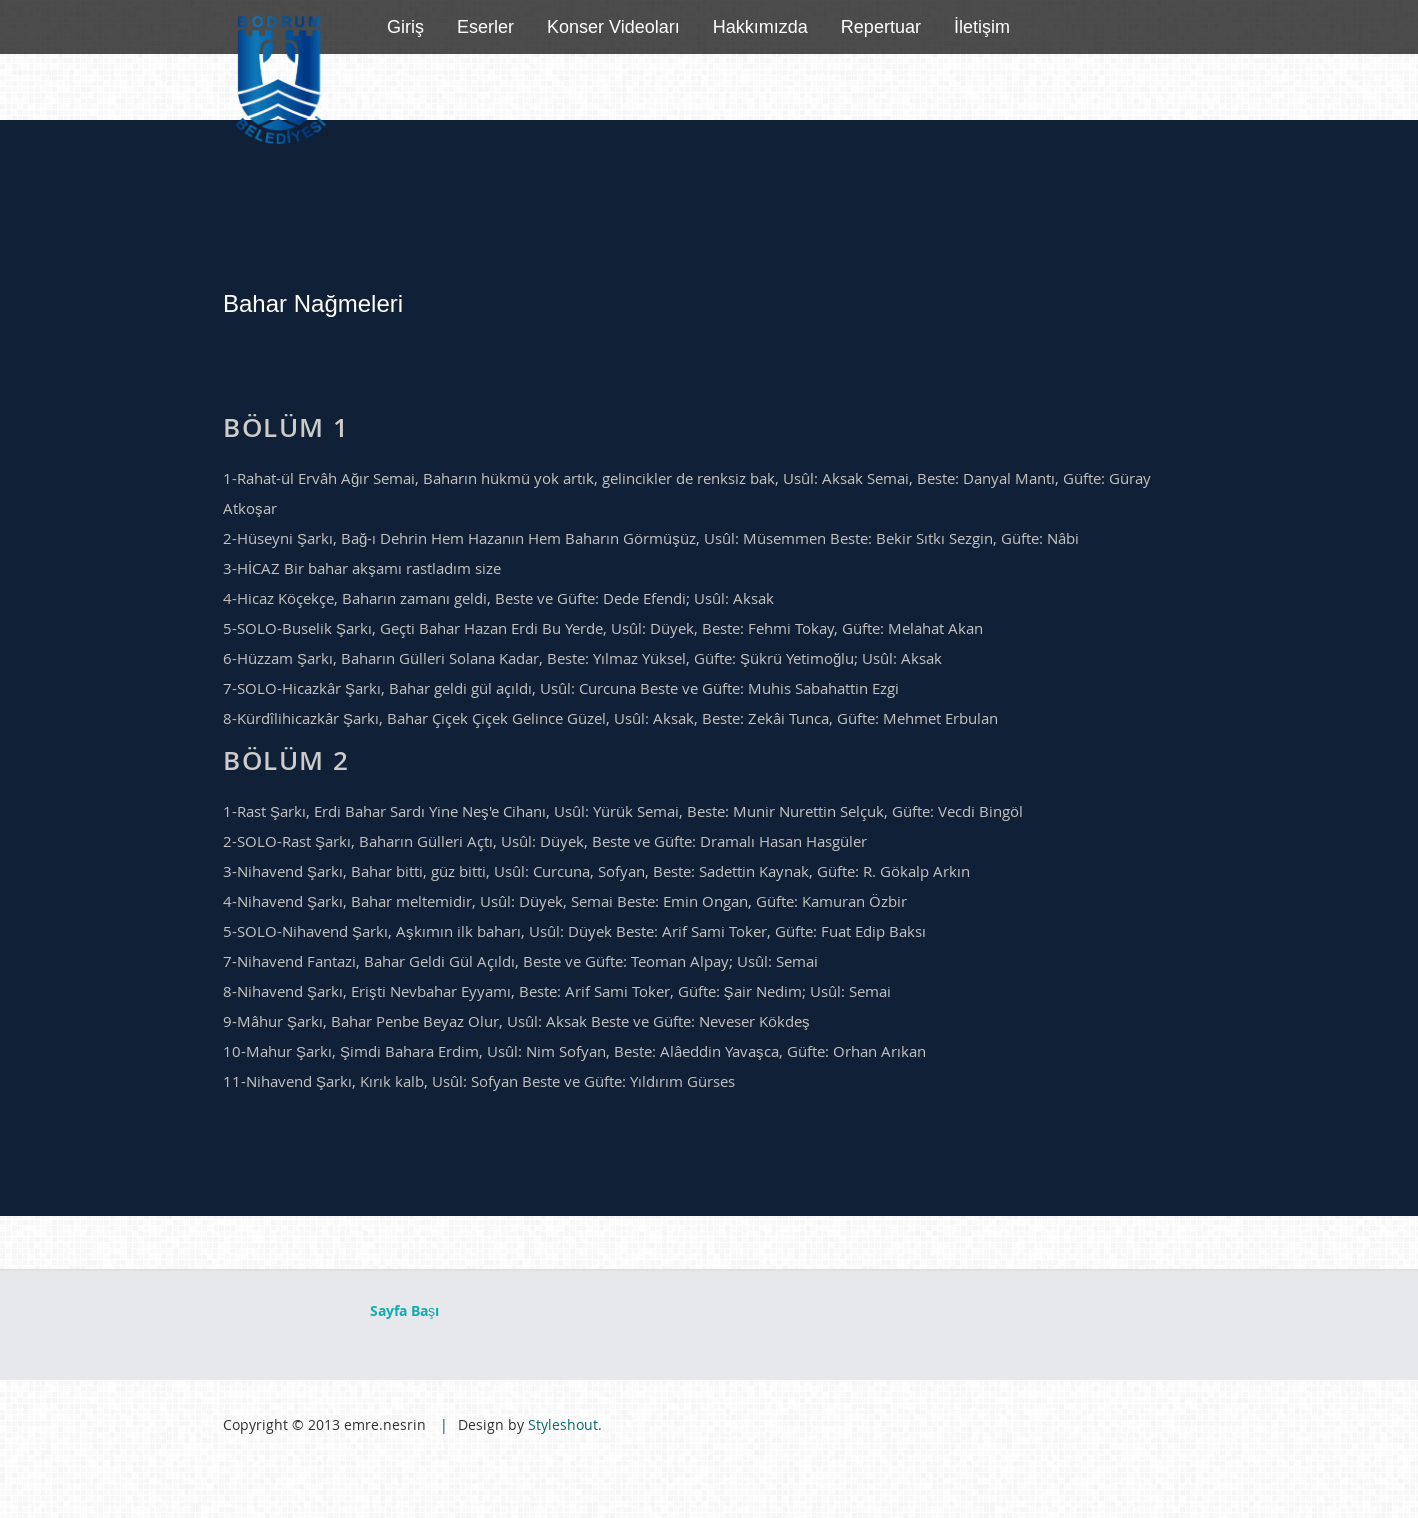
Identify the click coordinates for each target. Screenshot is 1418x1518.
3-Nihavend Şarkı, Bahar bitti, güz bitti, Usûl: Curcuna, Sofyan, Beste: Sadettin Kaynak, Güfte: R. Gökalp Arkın (596, 871)
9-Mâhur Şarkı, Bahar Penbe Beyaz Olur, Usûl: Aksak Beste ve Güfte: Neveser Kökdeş (516, 1021)
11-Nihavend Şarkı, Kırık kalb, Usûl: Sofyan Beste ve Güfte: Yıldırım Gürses (479, 1081)
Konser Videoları (613, 27)
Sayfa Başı (404, 1310)
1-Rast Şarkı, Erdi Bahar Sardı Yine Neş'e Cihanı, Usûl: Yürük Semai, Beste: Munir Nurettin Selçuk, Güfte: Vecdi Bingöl (623, 811)
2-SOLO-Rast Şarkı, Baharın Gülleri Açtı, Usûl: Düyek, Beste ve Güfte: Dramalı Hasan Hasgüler (545, 841)
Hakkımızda (760, 27)
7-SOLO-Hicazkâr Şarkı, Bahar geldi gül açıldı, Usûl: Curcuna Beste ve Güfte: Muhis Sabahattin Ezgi (561, 688)
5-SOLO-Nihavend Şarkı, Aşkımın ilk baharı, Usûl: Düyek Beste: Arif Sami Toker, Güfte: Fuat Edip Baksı (574, 931)
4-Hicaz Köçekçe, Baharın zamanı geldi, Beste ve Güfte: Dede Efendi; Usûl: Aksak (498, 598)
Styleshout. (565, 1424)
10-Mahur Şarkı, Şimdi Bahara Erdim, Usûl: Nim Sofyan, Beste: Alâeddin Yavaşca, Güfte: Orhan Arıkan (574, 1051)
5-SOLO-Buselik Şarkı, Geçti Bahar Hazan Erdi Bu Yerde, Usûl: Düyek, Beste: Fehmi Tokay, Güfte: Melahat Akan (603, 628)
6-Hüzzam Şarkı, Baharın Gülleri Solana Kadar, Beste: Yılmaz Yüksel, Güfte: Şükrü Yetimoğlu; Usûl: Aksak (582, 658)
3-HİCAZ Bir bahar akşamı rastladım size (362, 568)
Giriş (405, 27)
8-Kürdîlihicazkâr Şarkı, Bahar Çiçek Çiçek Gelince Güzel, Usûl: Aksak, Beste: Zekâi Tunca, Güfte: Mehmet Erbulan (610, 718)
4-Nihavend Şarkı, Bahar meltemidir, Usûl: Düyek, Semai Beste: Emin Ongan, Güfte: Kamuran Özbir (565, 901)
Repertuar (881, 27)
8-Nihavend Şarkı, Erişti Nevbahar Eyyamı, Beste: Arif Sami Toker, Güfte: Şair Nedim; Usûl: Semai (557, 991)
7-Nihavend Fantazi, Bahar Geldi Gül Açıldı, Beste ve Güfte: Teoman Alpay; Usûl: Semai (520, 961)
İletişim (982, 27)
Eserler (485, 27)
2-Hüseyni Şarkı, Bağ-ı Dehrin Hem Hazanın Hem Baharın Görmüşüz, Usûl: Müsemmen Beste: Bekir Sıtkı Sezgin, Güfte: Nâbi (651, 538)
